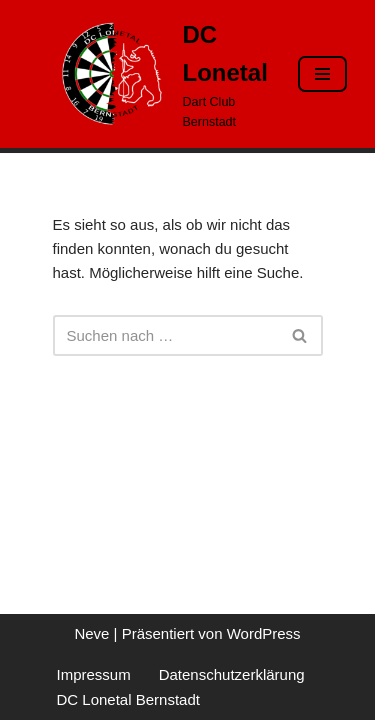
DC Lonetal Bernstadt (128, 699)
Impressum (94, 674)
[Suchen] (165, 335)
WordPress (264, 633)
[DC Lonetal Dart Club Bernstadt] (160, 74)
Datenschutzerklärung (232, 674)
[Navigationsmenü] (322, 74)
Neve (91, 633)
